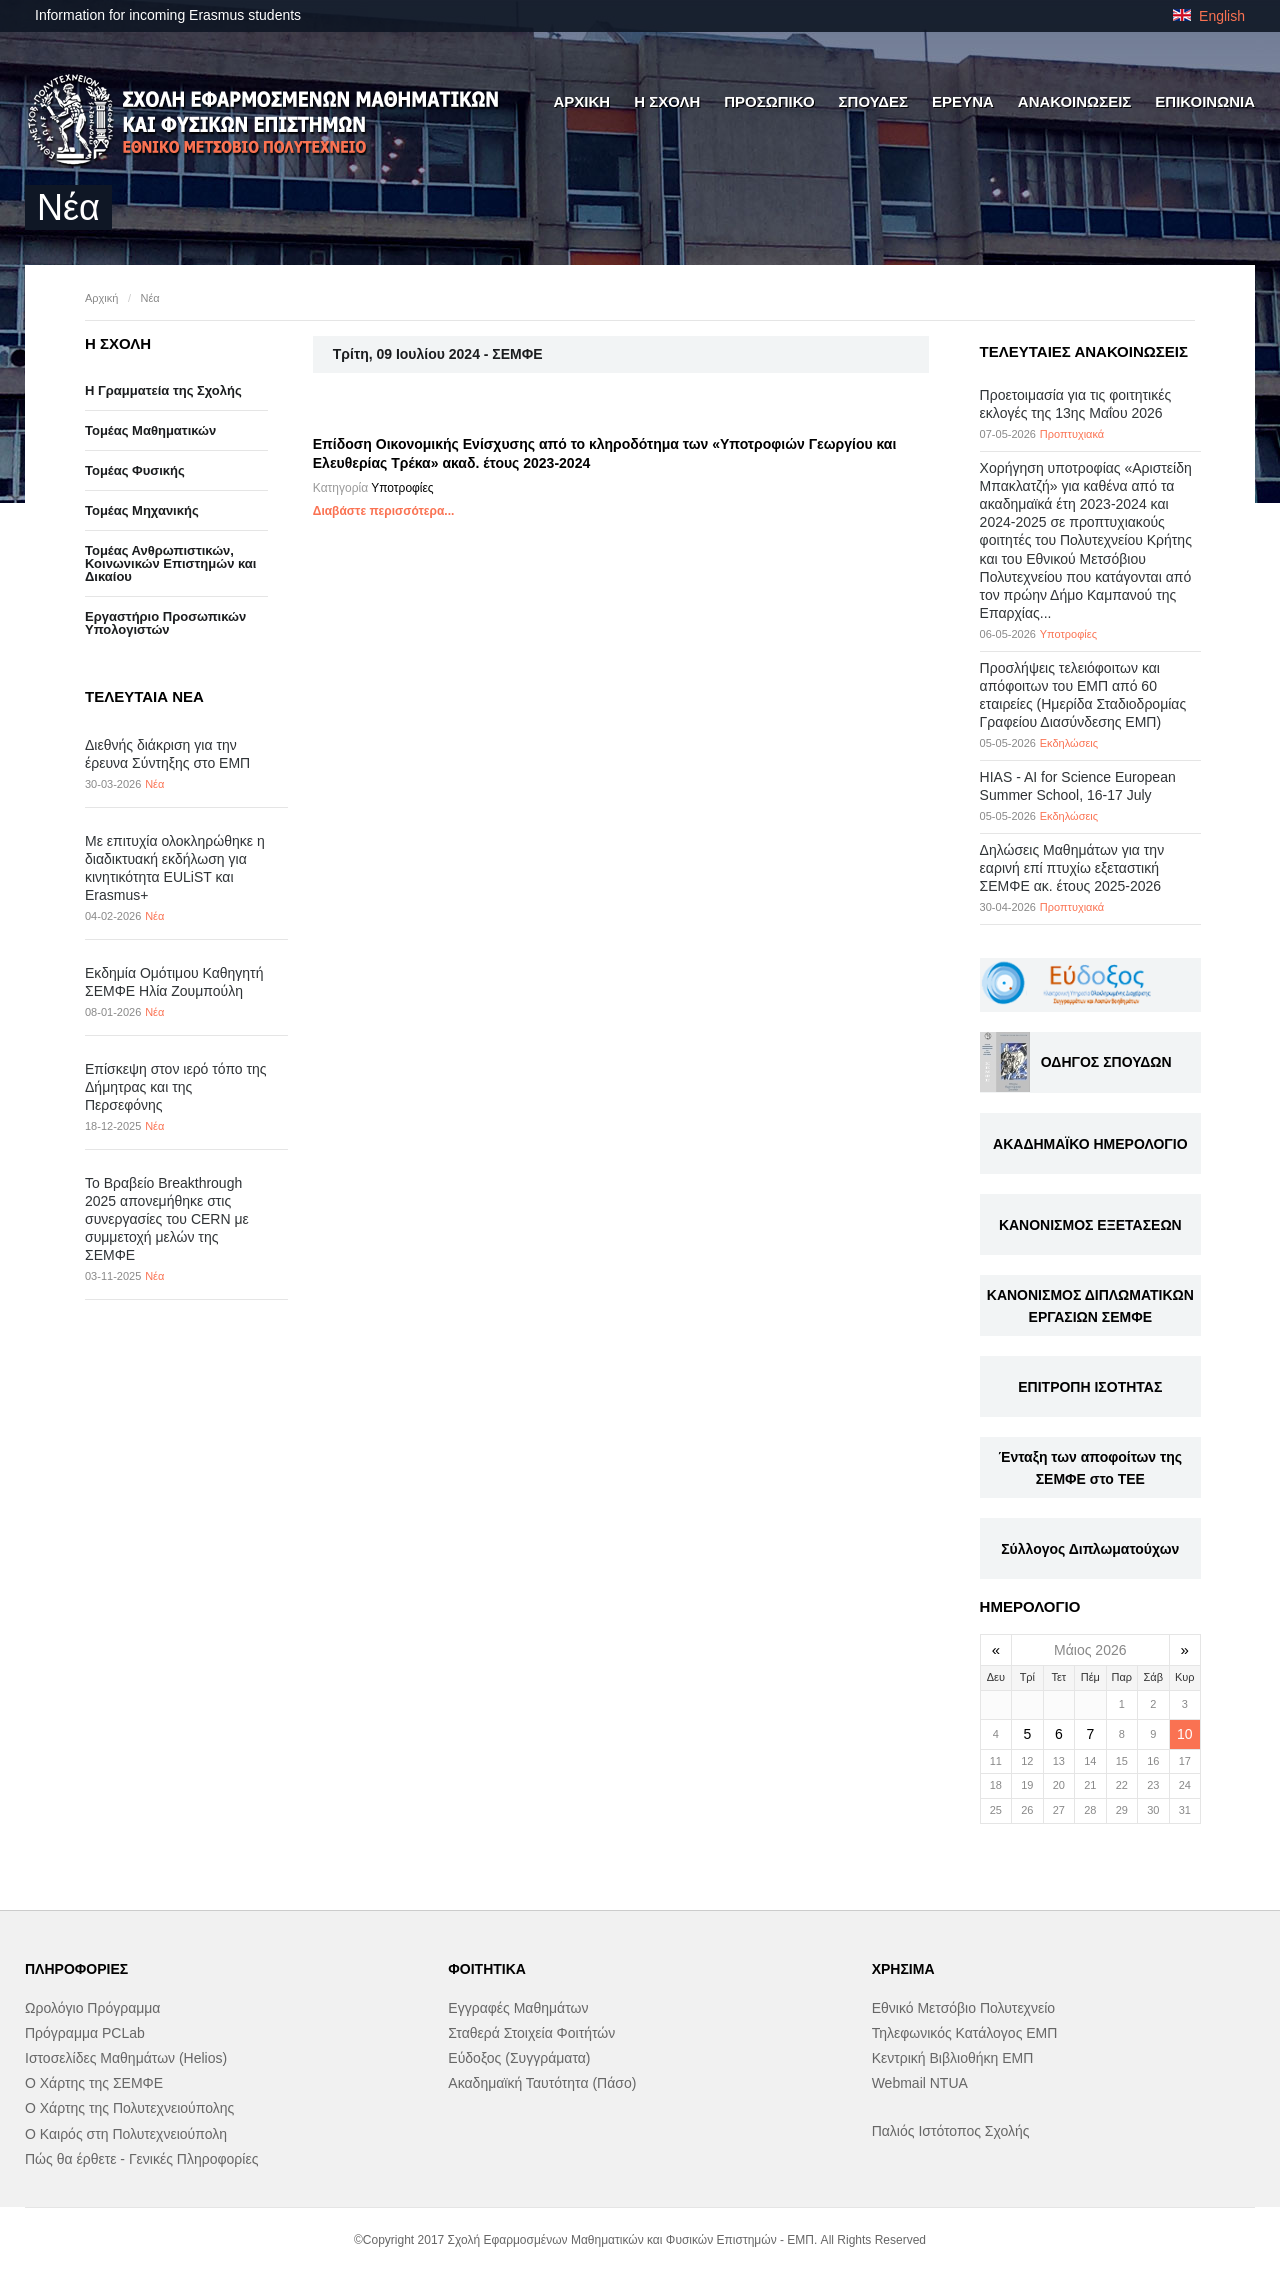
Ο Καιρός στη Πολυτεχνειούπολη (126, 2134)
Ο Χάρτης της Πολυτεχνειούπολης (129, 2108)
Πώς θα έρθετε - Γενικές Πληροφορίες (141, 2159)
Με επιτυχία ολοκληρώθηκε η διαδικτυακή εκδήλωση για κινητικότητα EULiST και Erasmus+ (175, 868)
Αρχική (101, 298)
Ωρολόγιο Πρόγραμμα (92, 2008)
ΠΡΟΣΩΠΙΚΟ (769, 101)
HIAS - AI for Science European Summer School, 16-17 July (1078, 786)
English (1209, 16)
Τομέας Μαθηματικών (150, 430)
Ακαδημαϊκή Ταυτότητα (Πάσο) (542, 2083)
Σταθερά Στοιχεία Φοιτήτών (531, 2033)
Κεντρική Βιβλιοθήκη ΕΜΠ (953, 2058)
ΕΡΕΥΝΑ (963, 101)
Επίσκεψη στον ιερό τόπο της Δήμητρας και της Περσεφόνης (176, 1087)
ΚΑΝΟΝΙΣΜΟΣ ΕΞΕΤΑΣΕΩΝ (1090, 1225)
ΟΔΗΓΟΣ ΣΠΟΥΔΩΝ (1106, 1062)
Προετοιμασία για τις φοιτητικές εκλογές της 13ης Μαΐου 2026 (1076, 404)
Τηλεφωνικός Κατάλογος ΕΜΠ (965, 2033)
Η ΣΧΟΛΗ (667, 101)
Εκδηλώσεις (1069, 743)
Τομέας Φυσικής (135, 470)
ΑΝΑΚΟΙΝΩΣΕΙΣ (1075, 101)
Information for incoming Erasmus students (168, 15)
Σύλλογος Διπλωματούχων (1090, 1549)
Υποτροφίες (402, 488)
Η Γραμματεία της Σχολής (163, 390)
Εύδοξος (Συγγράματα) (519, 2058)
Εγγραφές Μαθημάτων (518, 2008)
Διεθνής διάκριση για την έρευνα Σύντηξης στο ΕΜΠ (167, 754)
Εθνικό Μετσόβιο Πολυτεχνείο (963, 2008)
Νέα (149, 298)
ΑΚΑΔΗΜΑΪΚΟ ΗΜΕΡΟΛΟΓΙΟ (1090, 1144)
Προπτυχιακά (1072, 434)
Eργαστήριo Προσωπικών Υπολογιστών (165, 623)
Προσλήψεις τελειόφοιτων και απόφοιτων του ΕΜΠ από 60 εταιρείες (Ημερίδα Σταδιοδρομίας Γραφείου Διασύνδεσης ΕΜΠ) (1083, 695)
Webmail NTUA (920, 2083)
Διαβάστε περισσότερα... (384, 511)
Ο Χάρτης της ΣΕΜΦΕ (94, 2083)
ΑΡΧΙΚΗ (581, 101)
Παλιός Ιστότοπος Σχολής (951, 2131)
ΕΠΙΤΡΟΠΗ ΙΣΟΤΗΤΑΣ (1090, 1387)
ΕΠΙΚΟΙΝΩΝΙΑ (1205, 101)
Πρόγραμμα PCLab (85, 2033)
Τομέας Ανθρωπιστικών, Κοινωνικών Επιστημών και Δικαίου (170, 563)
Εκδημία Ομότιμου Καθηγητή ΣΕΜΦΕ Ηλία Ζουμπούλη (174, 982)
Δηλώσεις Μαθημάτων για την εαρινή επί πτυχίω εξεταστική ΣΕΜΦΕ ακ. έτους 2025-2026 (1072, 868)
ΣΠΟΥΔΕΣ (874, 101)
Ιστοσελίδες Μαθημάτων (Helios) (126, 2058)
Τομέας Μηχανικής (142, 510)
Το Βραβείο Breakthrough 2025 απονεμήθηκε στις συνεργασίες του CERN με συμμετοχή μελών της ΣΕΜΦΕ (167, 1219)
